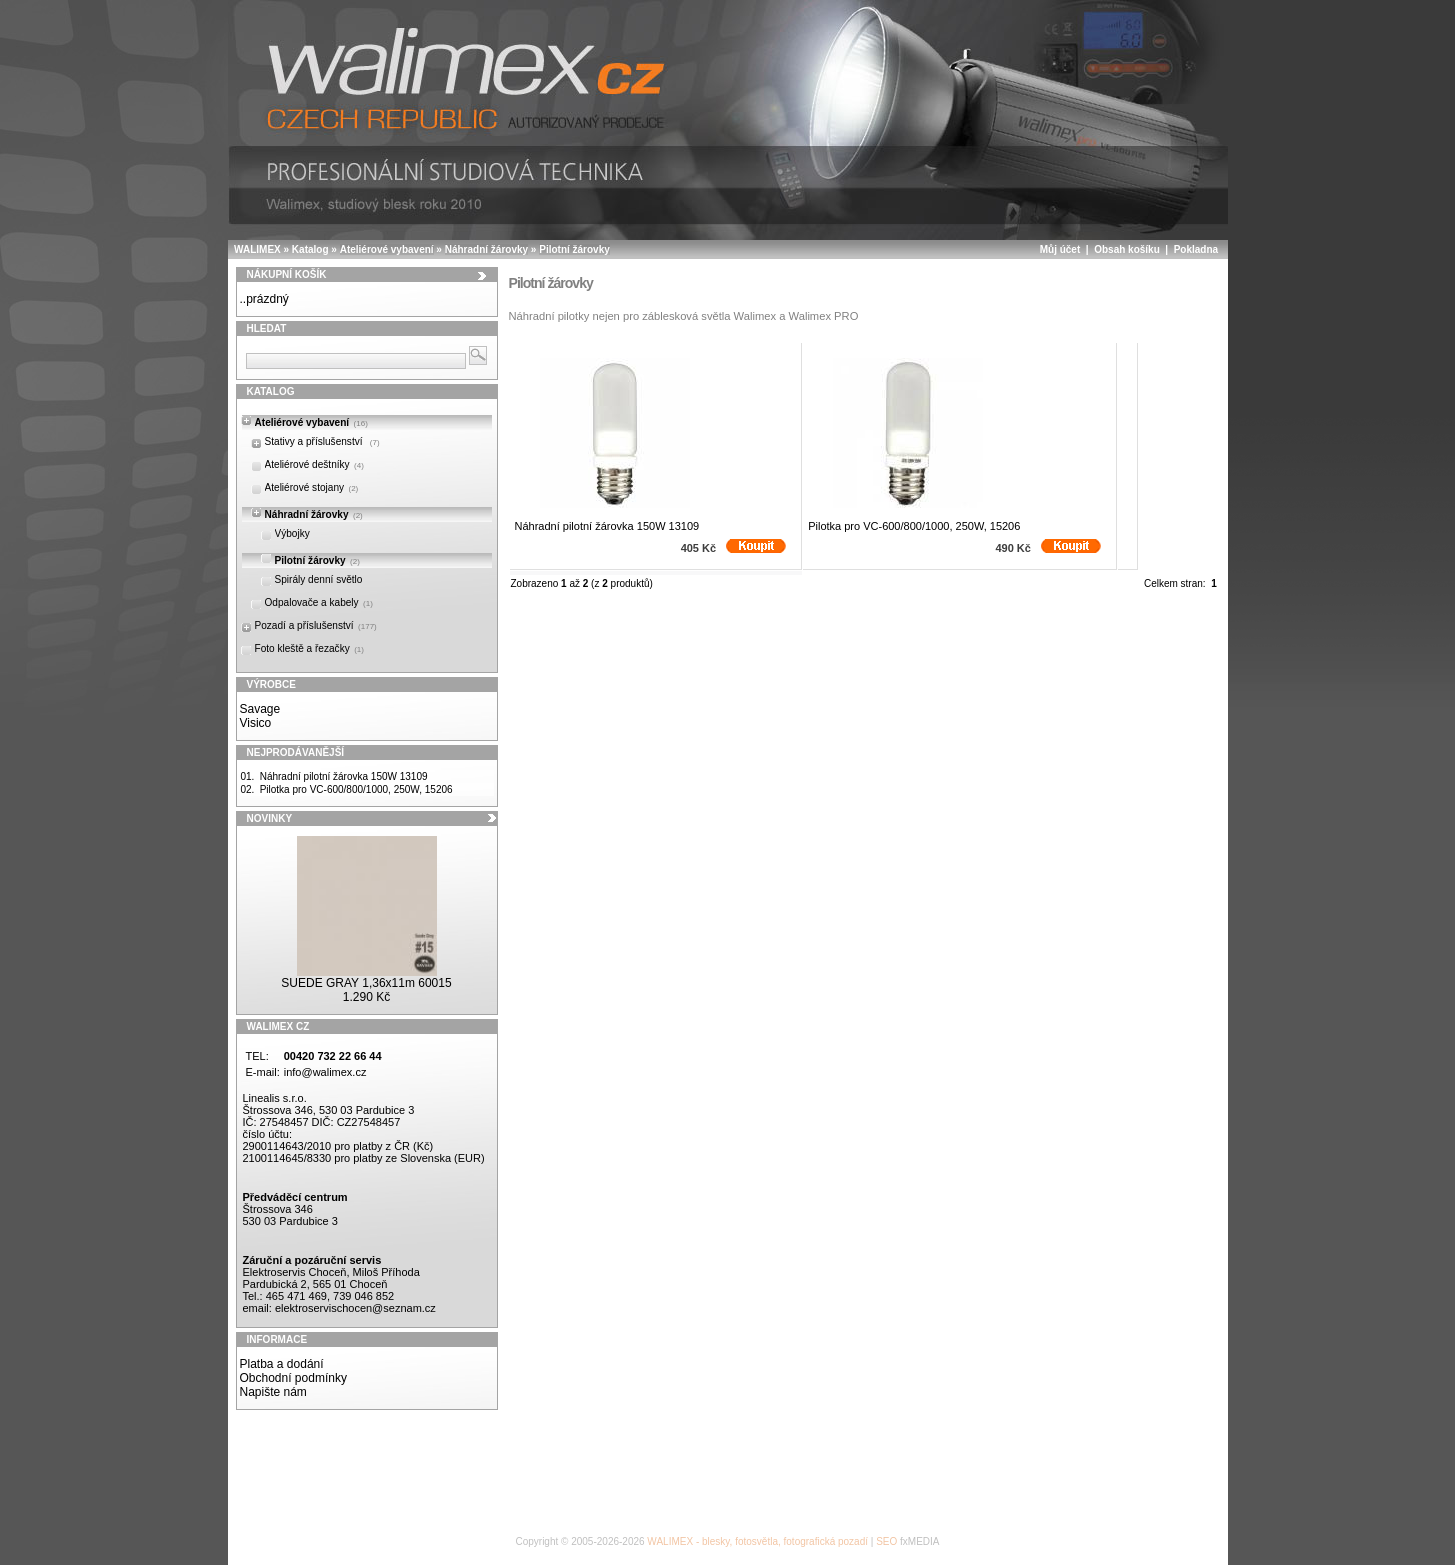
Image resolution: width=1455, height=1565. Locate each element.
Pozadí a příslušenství (316, 625)
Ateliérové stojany (312, 487)
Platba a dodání (282, 1364)
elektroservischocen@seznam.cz (355, 1308)
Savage (260, 709)
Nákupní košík (287, 274)
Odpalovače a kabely (319, 602)
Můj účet (1060, 249)
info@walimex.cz (325, 1072)
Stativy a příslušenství (322, 441)
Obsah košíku (1127, 249)
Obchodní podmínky (293, 1378)
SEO (886, 1541)
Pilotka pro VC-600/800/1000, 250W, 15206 (356, 789)
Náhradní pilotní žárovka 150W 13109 (344, 776)
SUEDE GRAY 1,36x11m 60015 (366, 983)
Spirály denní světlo (319, 579)
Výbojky (292, 533)
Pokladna (1196, 249)
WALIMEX (257, 249)
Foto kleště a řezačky (309, 648)
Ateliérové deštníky (314, 464)
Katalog (310, 249)
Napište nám (273, 1392)
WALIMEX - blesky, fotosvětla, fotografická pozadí (757, 1541)
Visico (256, 723)
